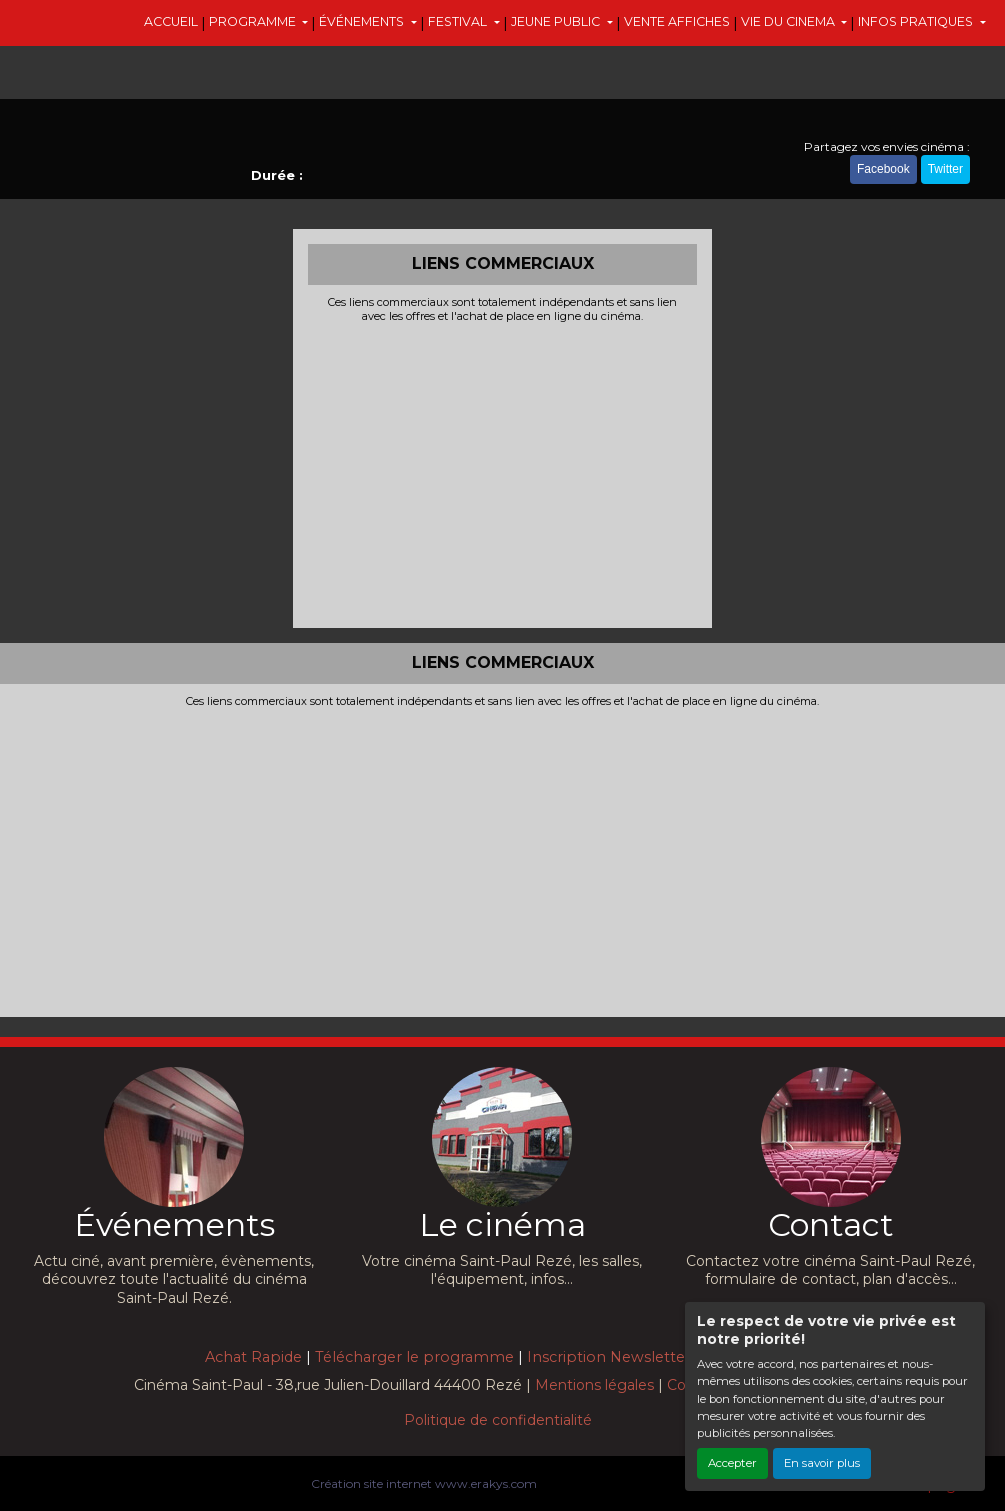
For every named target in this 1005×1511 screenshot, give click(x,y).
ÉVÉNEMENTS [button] (363, 21)
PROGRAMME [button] (254, 21)
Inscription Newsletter (609, 1357)
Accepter (732, 1463)
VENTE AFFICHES (677, 21)
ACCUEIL (171, 21)
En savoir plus (822, 1463)
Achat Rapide (253, 1357)
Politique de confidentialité (498, 1420)
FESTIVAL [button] (459, 21)
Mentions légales (594, 1385)
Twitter (945, 169)
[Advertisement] (502, 473)
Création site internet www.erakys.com (424, 1483)
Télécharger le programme (414, 1357)
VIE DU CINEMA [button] (789, 21)
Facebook (883, 169)
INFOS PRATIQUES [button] (917, 21)
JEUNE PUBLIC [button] (557, 21)
